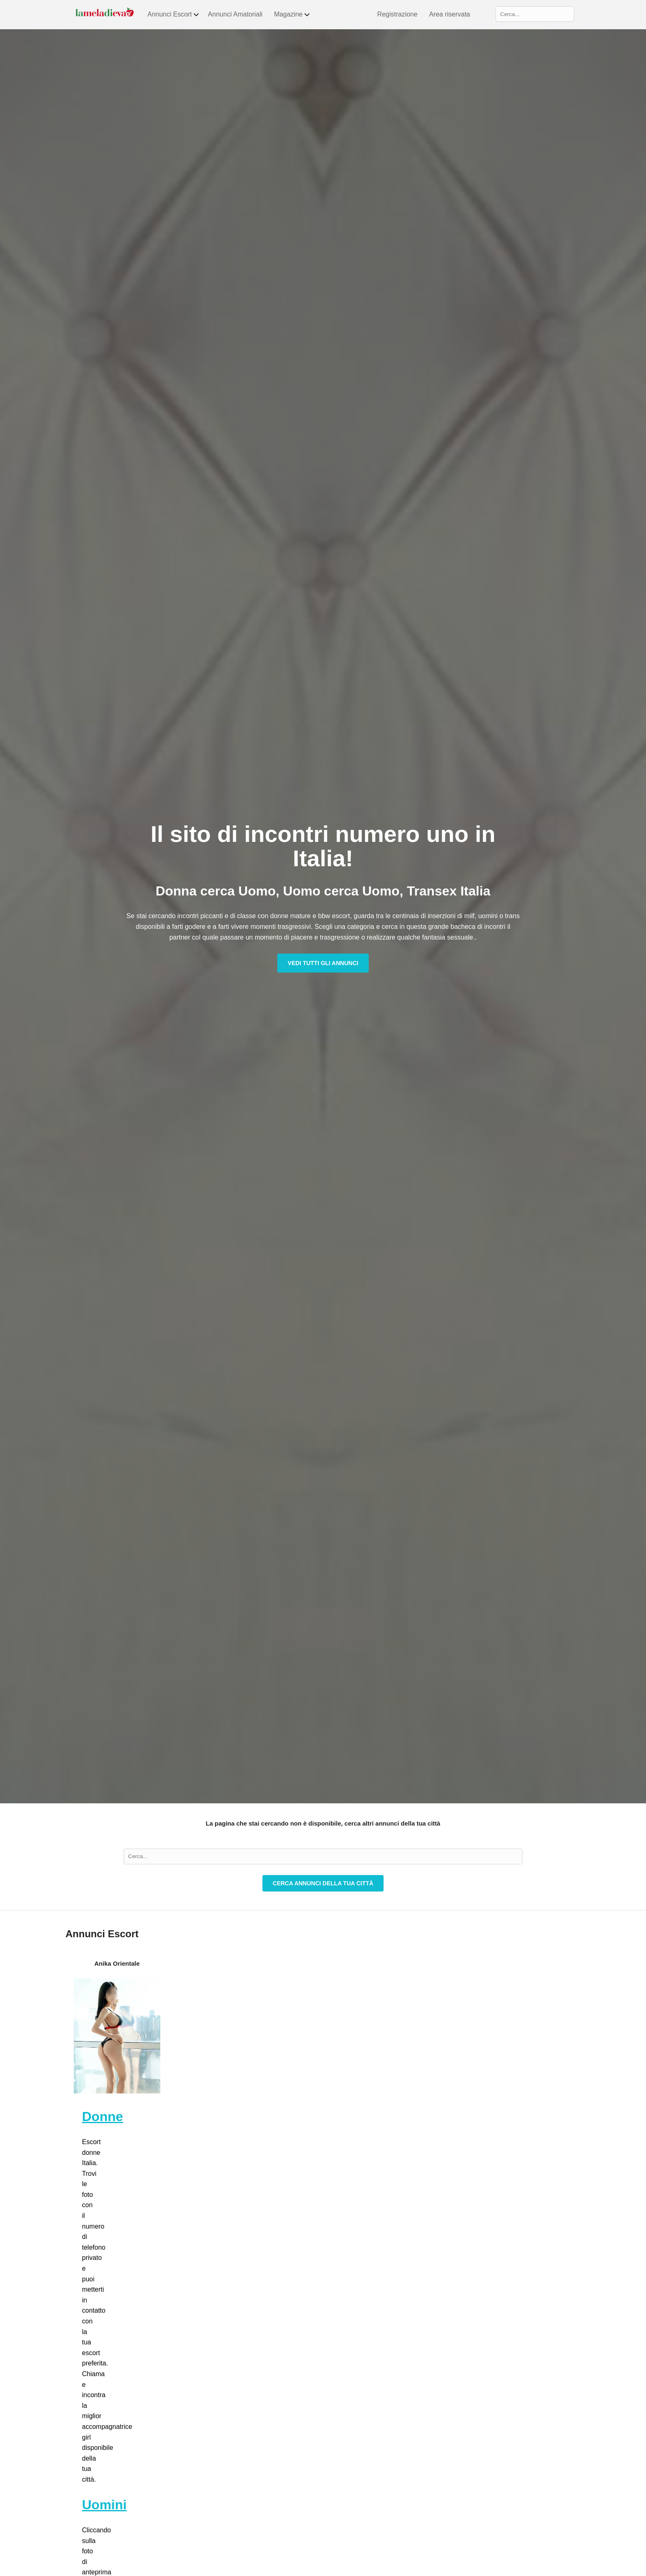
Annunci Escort (173, 14)
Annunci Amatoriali (235, 14)
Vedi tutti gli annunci (323, 963)
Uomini (104, 2504)
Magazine (292, 14)
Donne (102, 2116)
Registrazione (397, 14)
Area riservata (449, 14)
